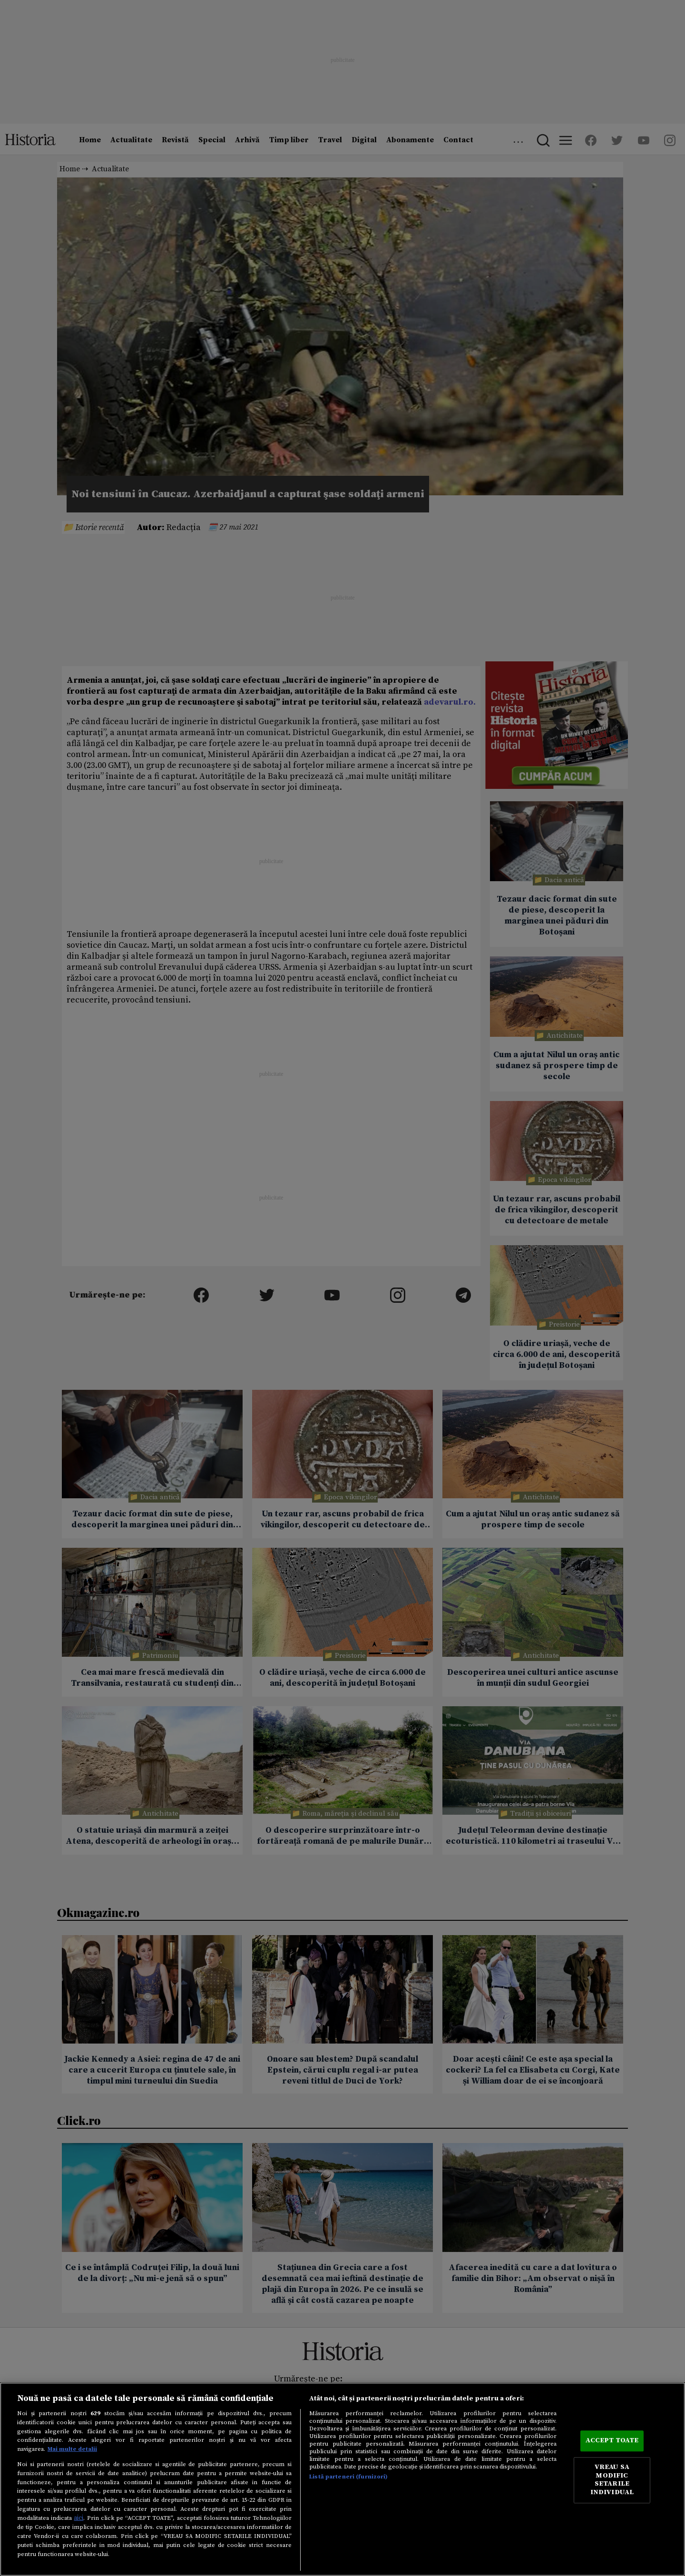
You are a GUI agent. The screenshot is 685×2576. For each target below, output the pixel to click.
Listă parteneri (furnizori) (348, 2476)
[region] (342, 2479)
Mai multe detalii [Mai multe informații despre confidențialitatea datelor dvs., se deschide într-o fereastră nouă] (72, 2449)
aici (78, 2518)
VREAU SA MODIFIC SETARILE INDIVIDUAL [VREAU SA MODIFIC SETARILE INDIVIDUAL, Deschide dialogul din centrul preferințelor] (612, 2480)
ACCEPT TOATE (612, 2441)
